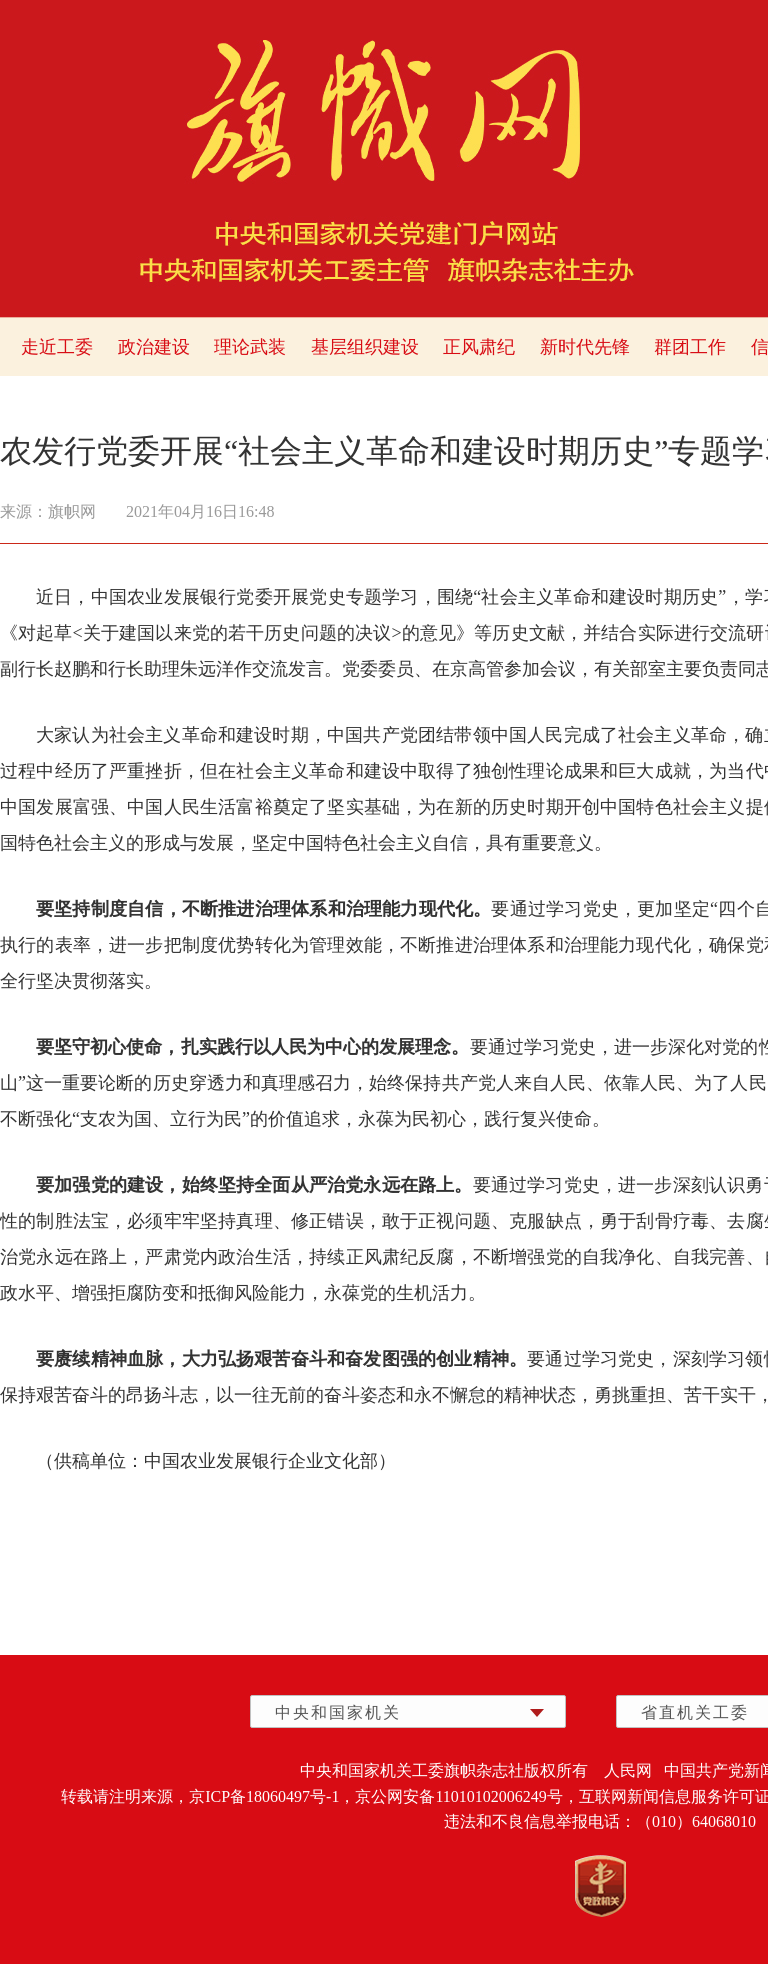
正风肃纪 (479, 347)
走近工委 (57, 347)
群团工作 (690, 347)
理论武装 (250, 347)
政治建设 (154, 347)
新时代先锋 (585, 347)
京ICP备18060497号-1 (264, 1796)
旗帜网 (72, 511)
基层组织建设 (365, 347)
